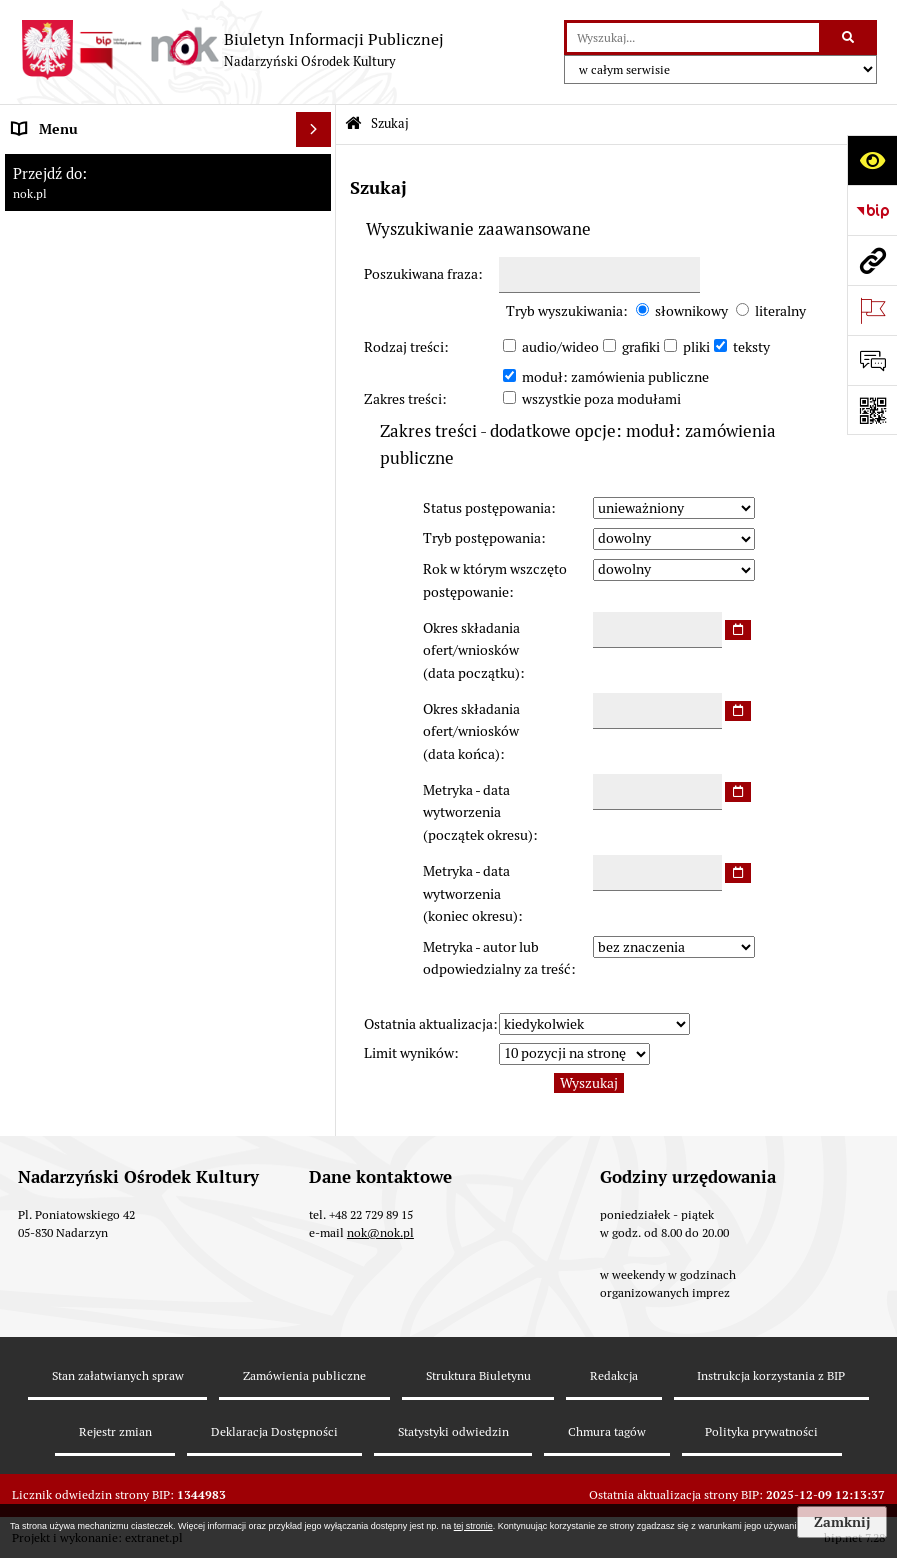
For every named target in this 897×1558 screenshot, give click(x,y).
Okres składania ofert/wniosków (471, 650)
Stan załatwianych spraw (118, 1375)
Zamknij (842, 1522)
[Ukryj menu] (313, 129)
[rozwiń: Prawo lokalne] (317, 451)
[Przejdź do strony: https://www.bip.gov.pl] (872, 210)
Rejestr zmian (115, 1431)
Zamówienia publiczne (304, 1375)
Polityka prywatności (761, 1431)
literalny (780, 311)
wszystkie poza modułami (601, 399)
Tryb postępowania (482, 538)
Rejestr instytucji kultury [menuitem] (87, 591)
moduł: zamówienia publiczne (615, 377)
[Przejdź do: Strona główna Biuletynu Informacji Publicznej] (353, 124)
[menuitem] (168, 212)
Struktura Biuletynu (478, 1375)
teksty (751, 347)
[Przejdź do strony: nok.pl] (872, 260)
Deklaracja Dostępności (274, 1431)
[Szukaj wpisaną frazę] (849, 37)
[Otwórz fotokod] (872, 410)
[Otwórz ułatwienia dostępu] (872, 160)
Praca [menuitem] (29, 556)
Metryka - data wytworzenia (478, 812)
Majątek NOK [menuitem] (52, 486)
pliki (696, 347)
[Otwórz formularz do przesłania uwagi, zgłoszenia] (872, 360)
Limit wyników (409, 1053)
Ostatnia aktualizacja (428, 1024)
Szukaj (390, 123)
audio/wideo (560, 347)
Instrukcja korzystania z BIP (771, 1375)
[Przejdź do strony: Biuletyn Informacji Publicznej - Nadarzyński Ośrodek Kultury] (232, 50)
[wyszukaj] (693, 37)
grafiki (641, 347)
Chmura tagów (607, 1431)
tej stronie (473, 1526)
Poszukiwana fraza (421, 274)
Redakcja (614, 1375)
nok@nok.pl (380, 1232)
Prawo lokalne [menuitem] (55, 451)
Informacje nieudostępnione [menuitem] (99, 626)
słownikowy (691, 311)
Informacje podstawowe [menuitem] (86, 164)
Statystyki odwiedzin (453, 1431)
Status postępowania (487, 508)
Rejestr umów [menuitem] (54, 521)
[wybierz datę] (738, 630)
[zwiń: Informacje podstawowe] (317, 164)
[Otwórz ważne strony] (872, 310)
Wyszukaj (589, 1083)
